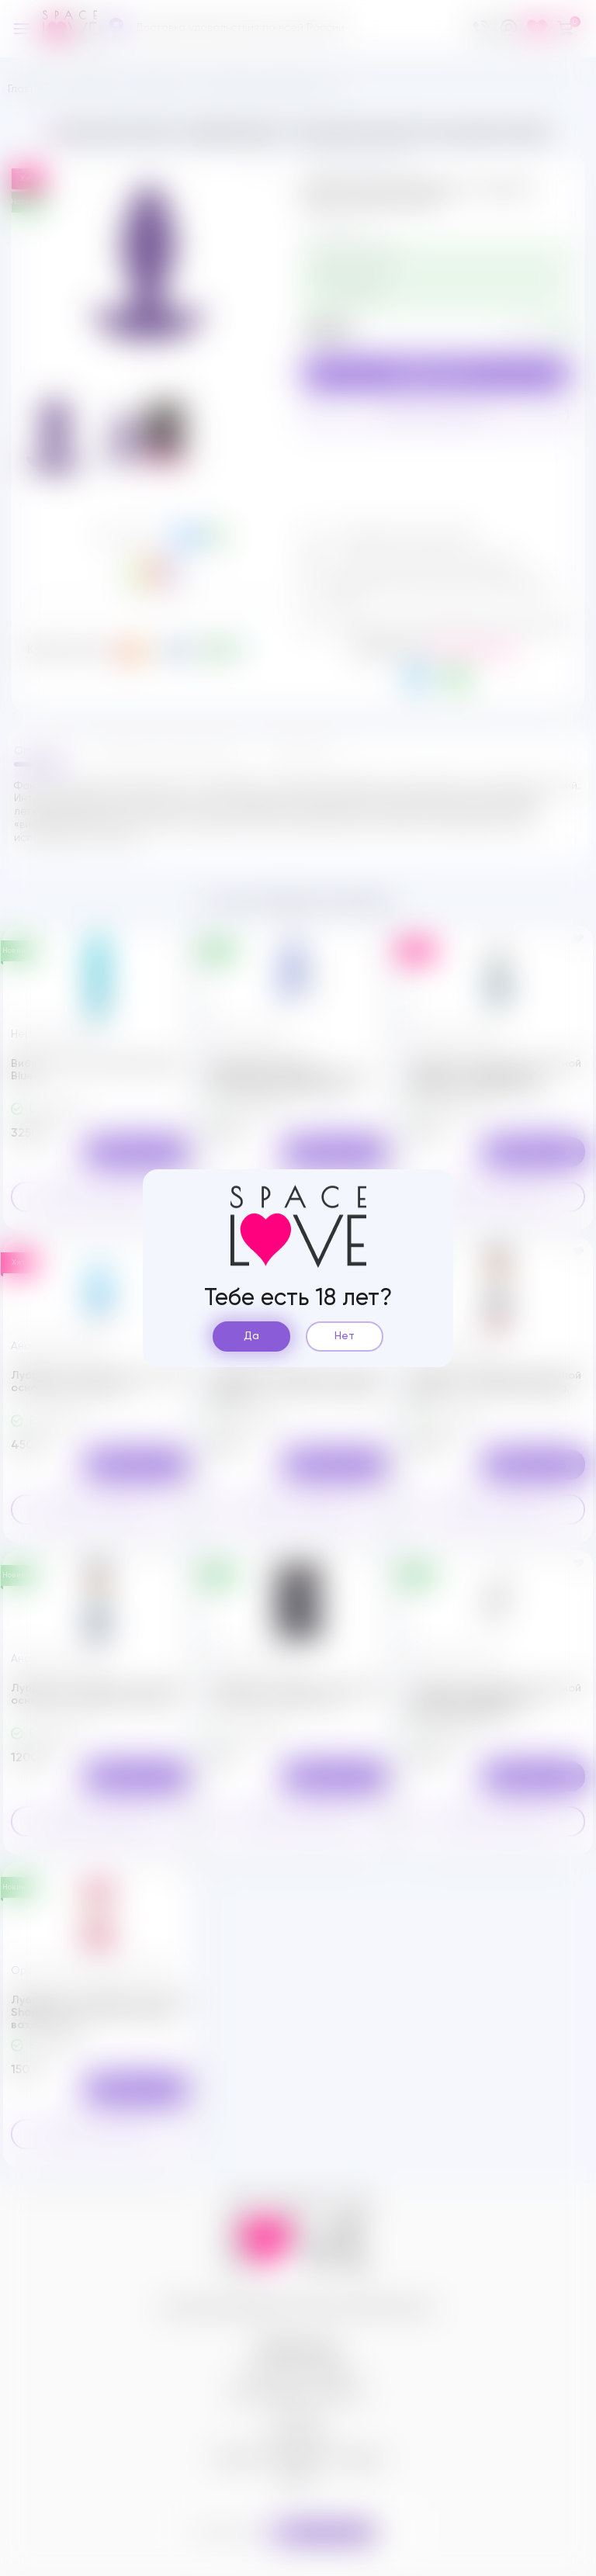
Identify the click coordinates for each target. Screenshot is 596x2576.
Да (251, 1336)
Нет (344, 1336)
